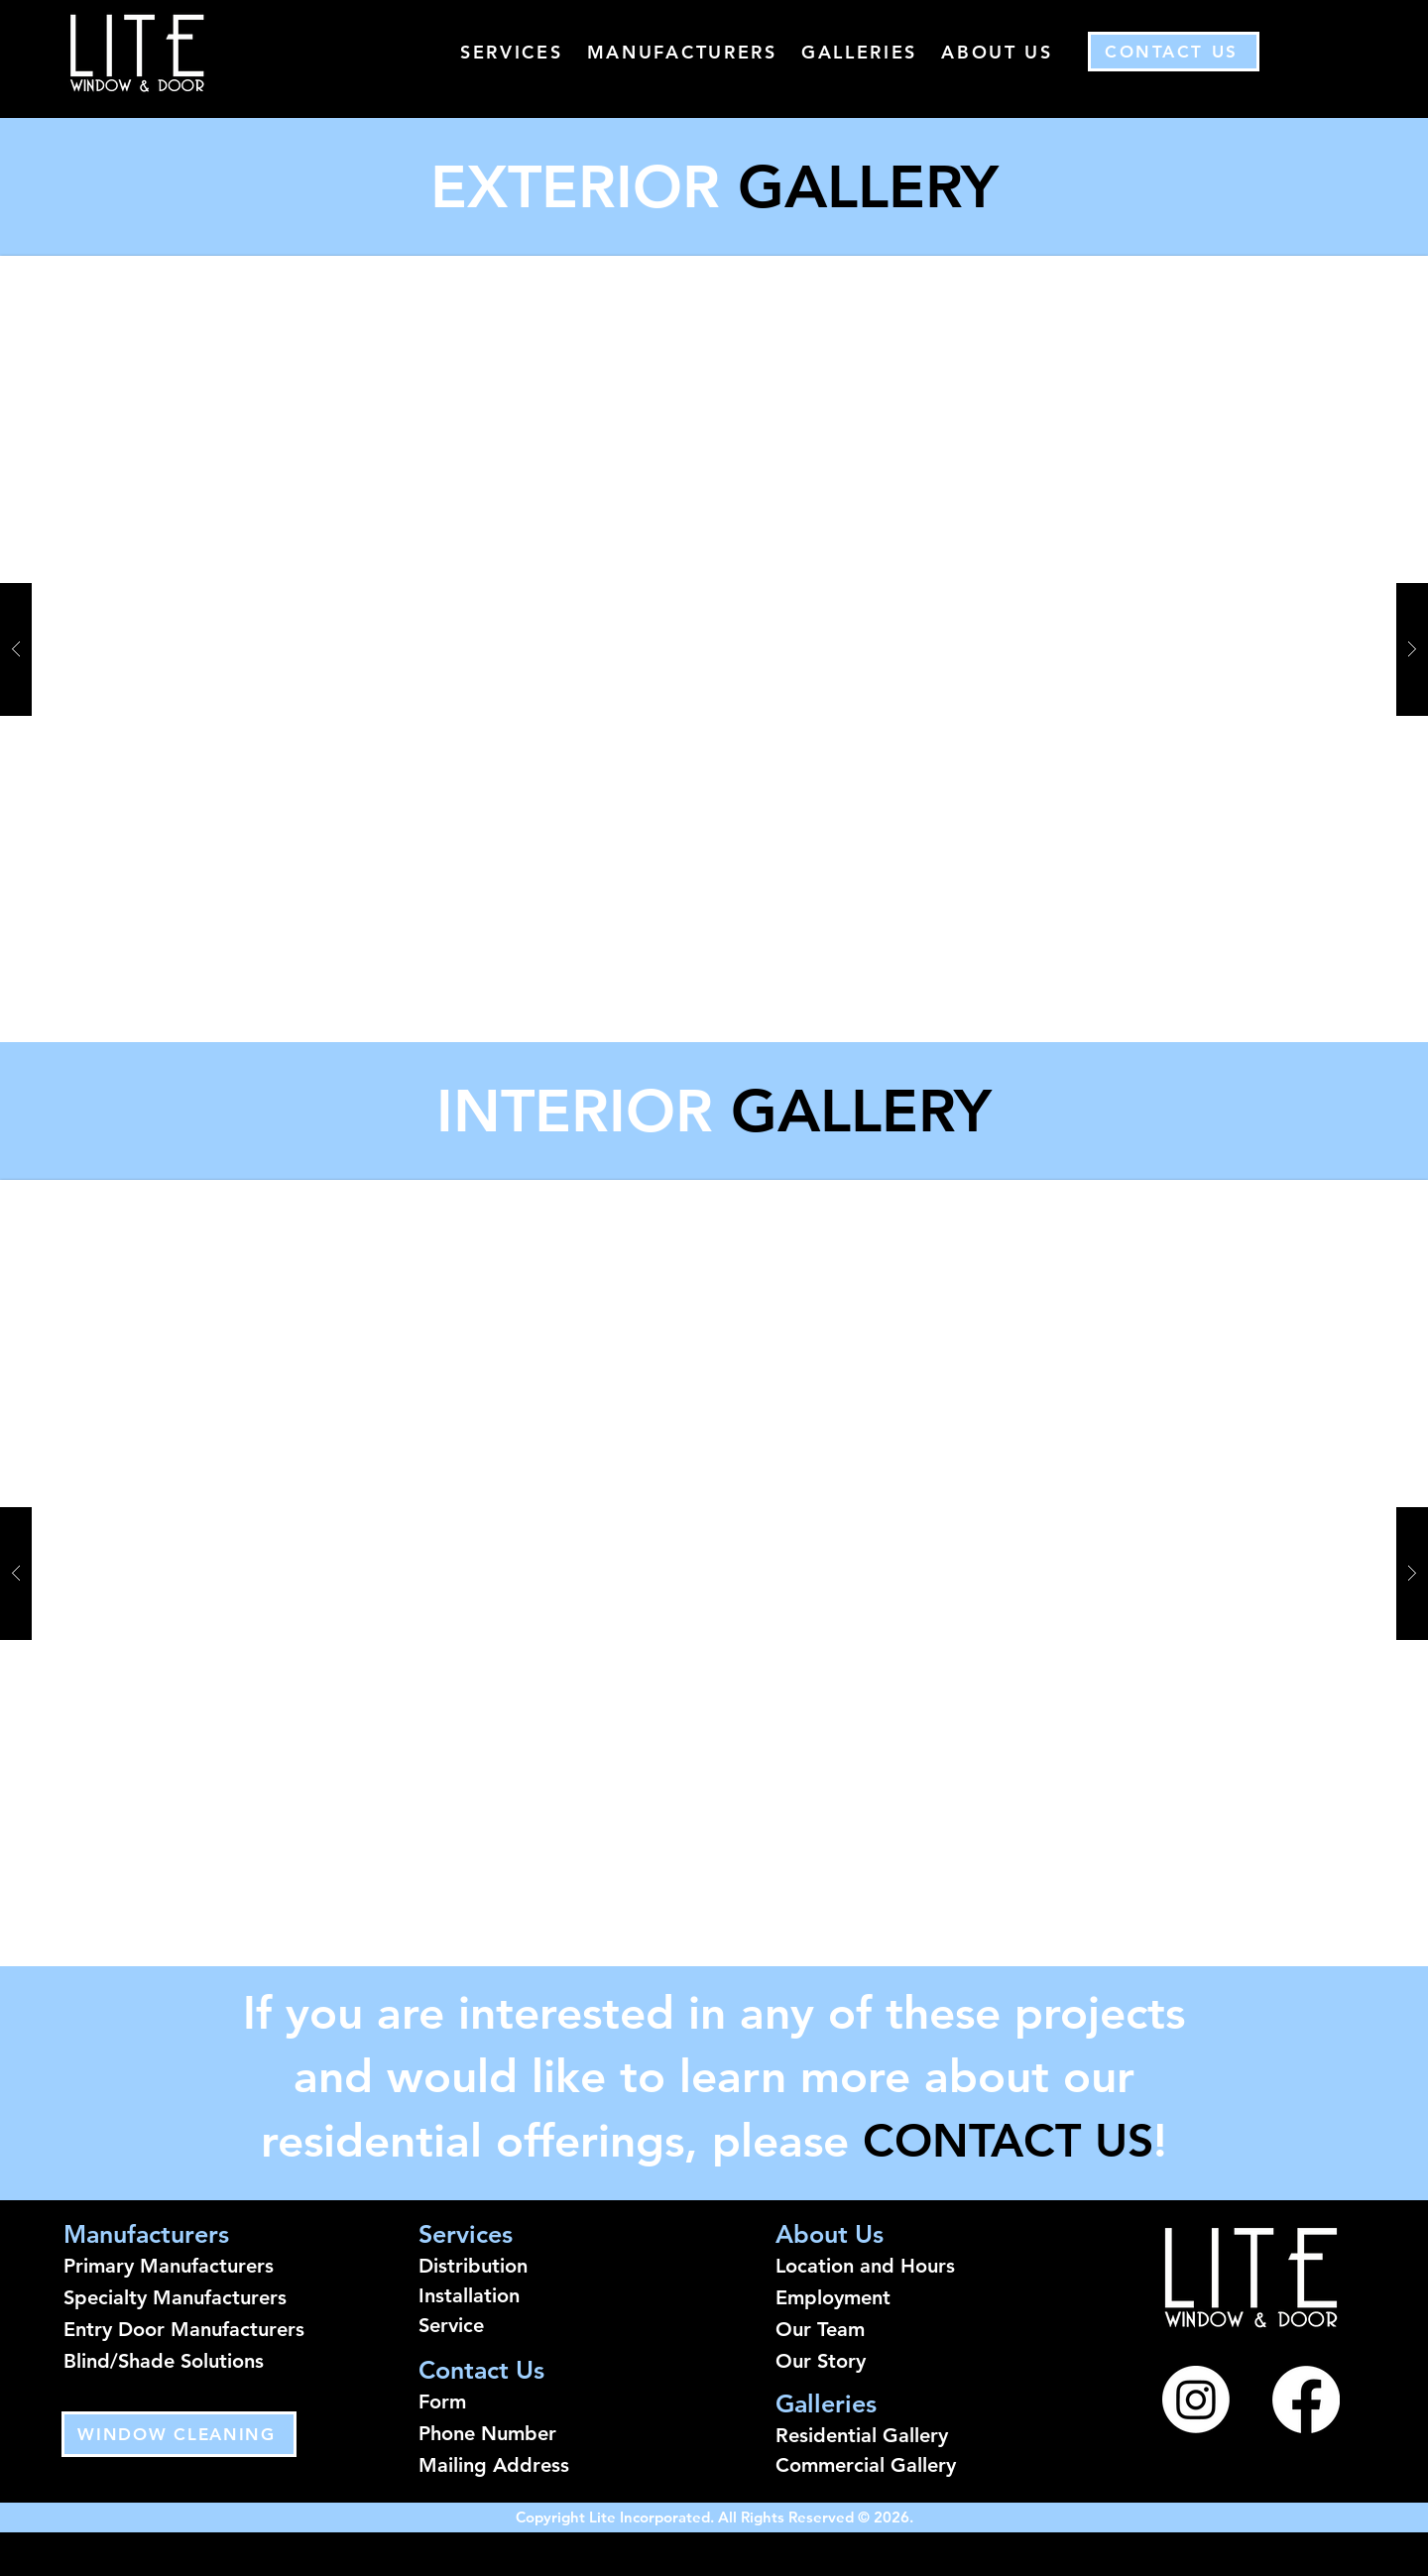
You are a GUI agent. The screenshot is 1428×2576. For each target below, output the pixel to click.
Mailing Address (493, 2465)
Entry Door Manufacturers (183, 2329)
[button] (714, 1573)
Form (442, 2401)
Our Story (820, 2361)
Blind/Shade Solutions (163, 2361)
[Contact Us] (1173, 51)
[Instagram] (1196, 2399)
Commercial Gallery (865, 2465)
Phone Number (487, 2433)
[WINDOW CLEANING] (179, 2434)
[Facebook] (1306, 2399)
